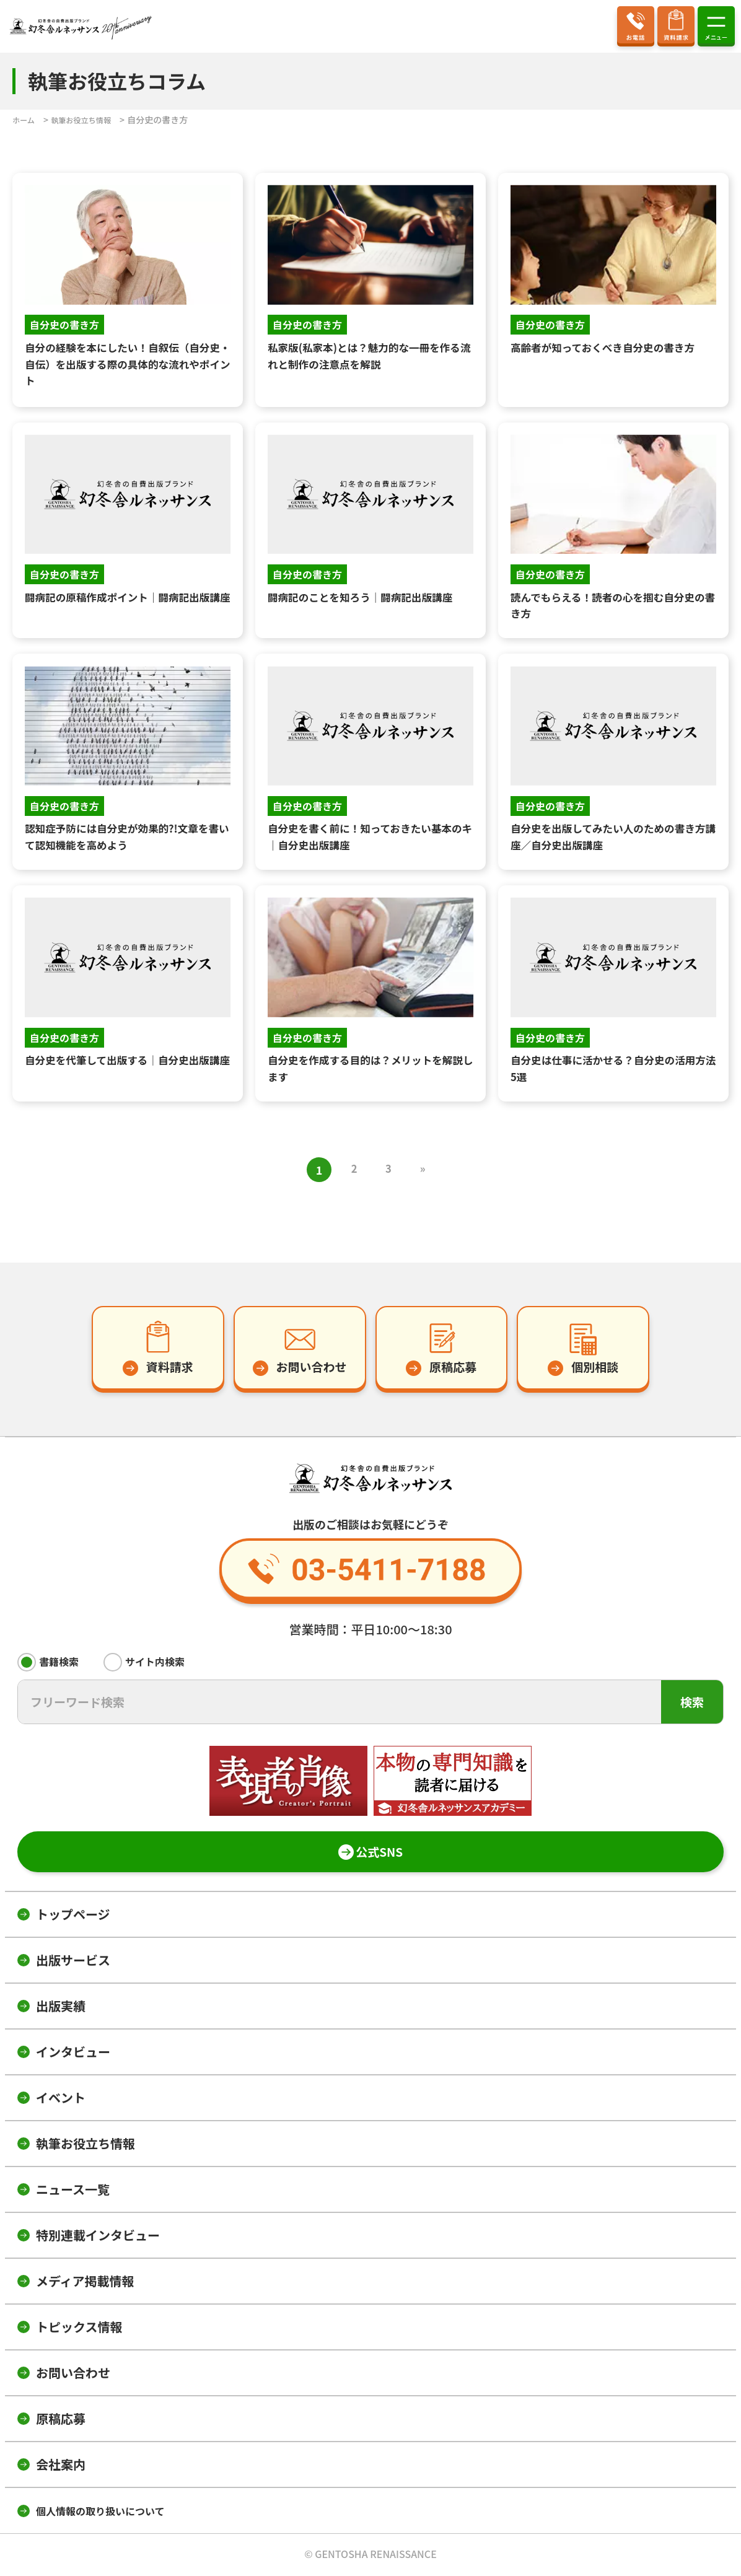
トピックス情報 (79, 2328)
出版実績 (61, 2008)
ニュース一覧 (73, 2191)
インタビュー (73, 2053)
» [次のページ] (426, 1170)
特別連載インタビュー (98, 2237)
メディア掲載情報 (85, 2283)
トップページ (73, 1916)
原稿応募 (61, 2420)
